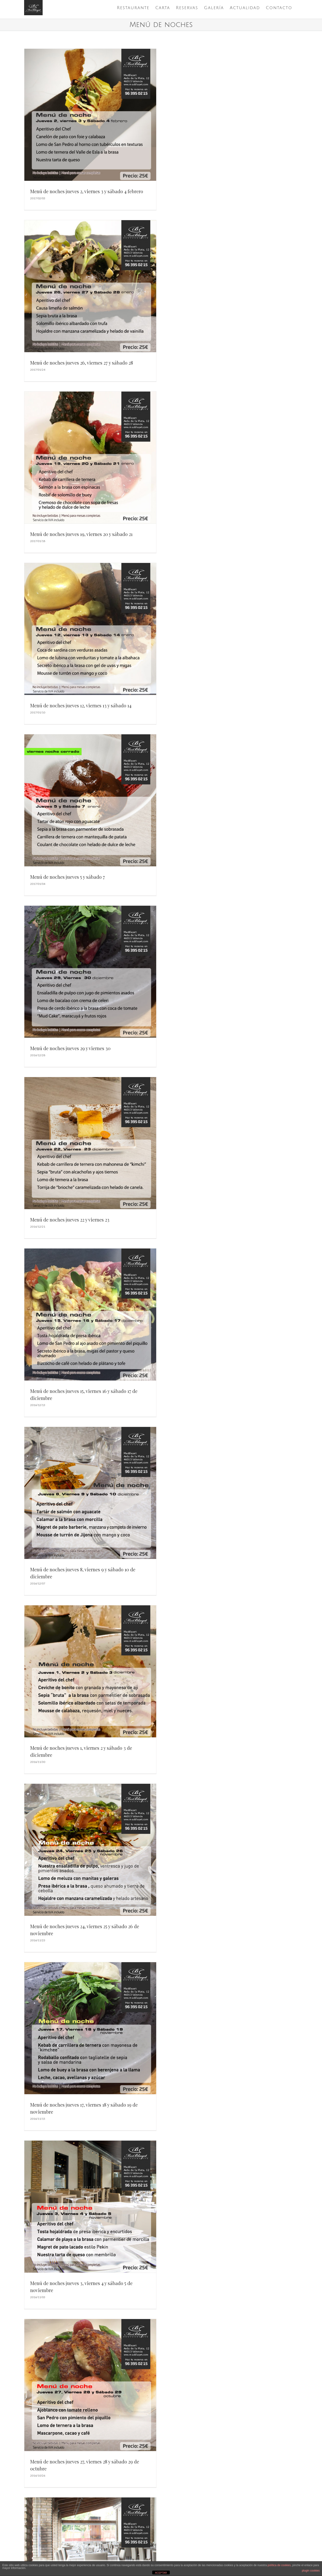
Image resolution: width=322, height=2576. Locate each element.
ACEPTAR (161, 2572)
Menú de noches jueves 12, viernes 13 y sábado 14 (80, 705)
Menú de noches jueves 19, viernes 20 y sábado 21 (81, 534)
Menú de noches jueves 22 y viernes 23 (69, 1219)
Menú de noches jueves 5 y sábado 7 (67, 877)
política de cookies (279, 2565)
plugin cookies (311, 2570)
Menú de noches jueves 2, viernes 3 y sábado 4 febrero (86, 191)
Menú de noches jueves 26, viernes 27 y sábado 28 (81, 362)
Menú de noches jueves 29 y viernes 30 (70, 1048)
